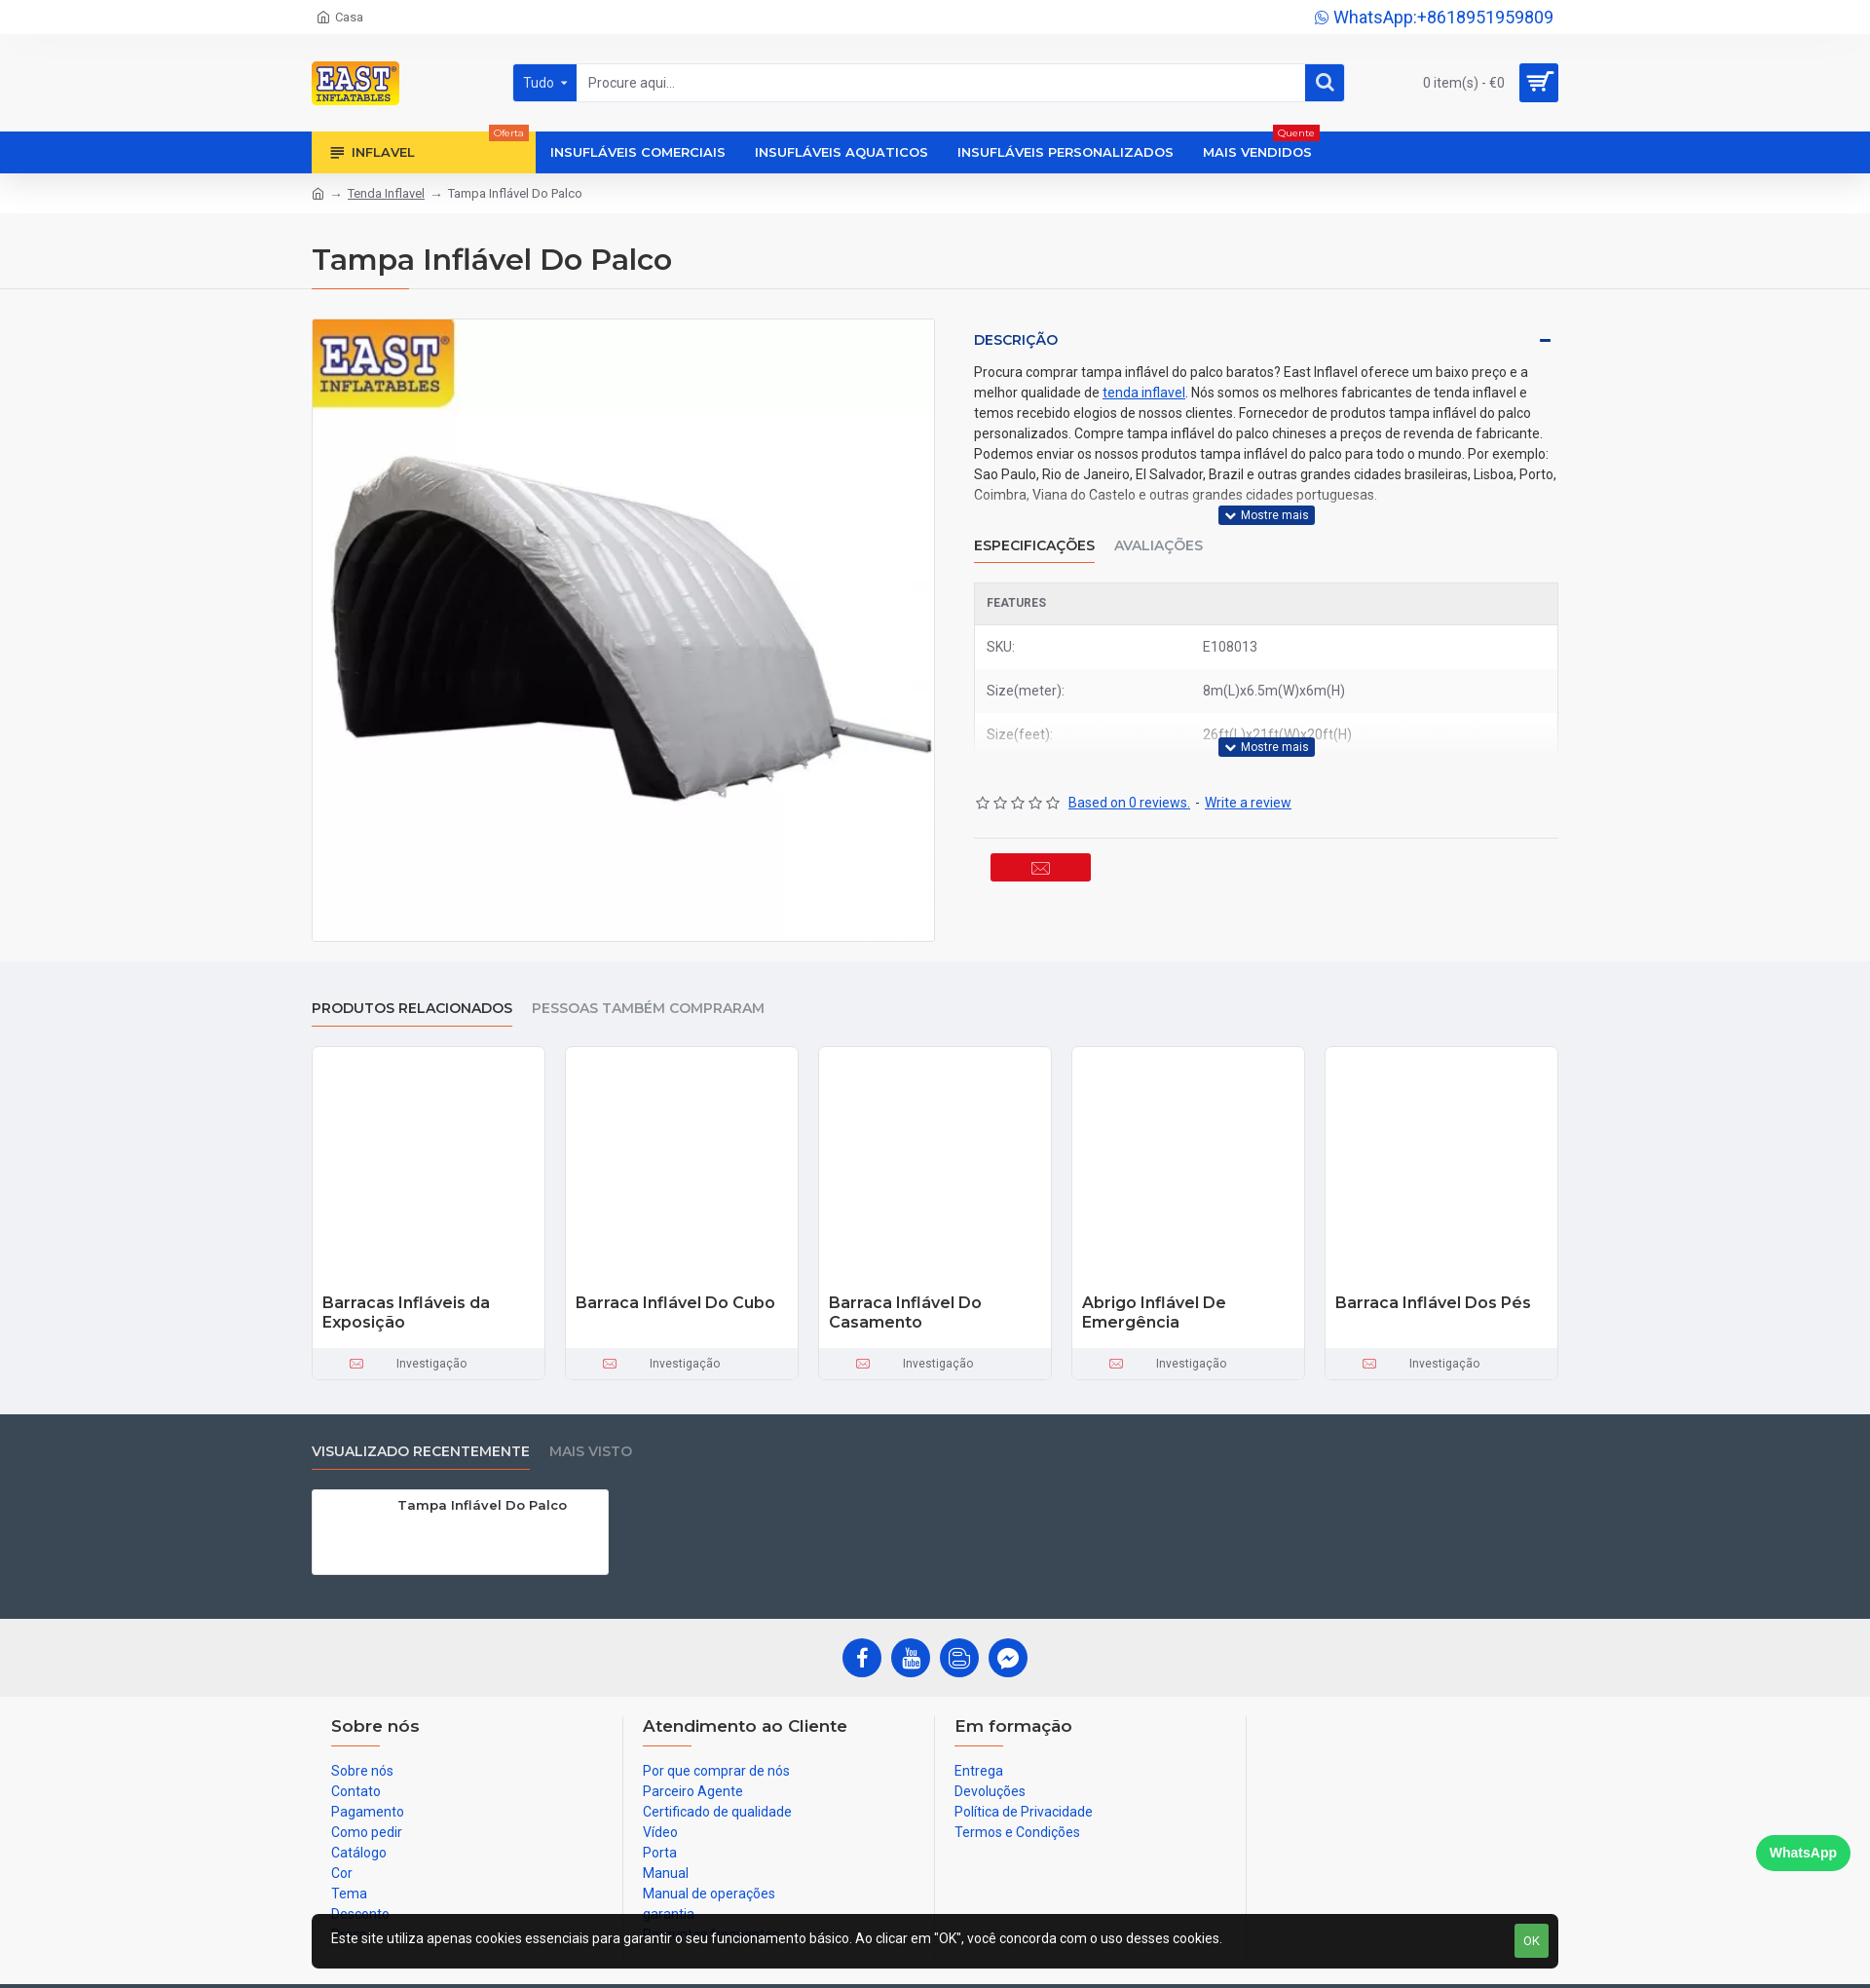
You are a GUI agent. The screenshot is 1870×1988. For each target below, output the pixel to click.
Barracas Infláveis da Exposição (406, 1313)
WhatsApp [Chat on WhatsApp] (1803, 1852)
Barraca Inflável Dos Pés (1433, 1303)
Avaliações (1158, 533)
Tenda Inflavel (386, 193)
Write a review (1248, 778)
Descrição (1016, 340)
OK (1531, 1940)
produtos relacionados (412, 1008)
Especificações (1034, 533)
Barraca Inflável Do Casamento (905, 1313)
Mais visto (590, 1452)
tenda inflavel (1144, 392)
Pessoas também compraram (648, 1008)
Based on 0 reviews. (1129, 778)
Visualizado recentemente (421, 1452)
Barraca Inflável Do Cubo (675, 1303)
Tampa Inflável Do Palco (482, 1505)
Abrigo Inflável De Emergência (1154, 1313)
